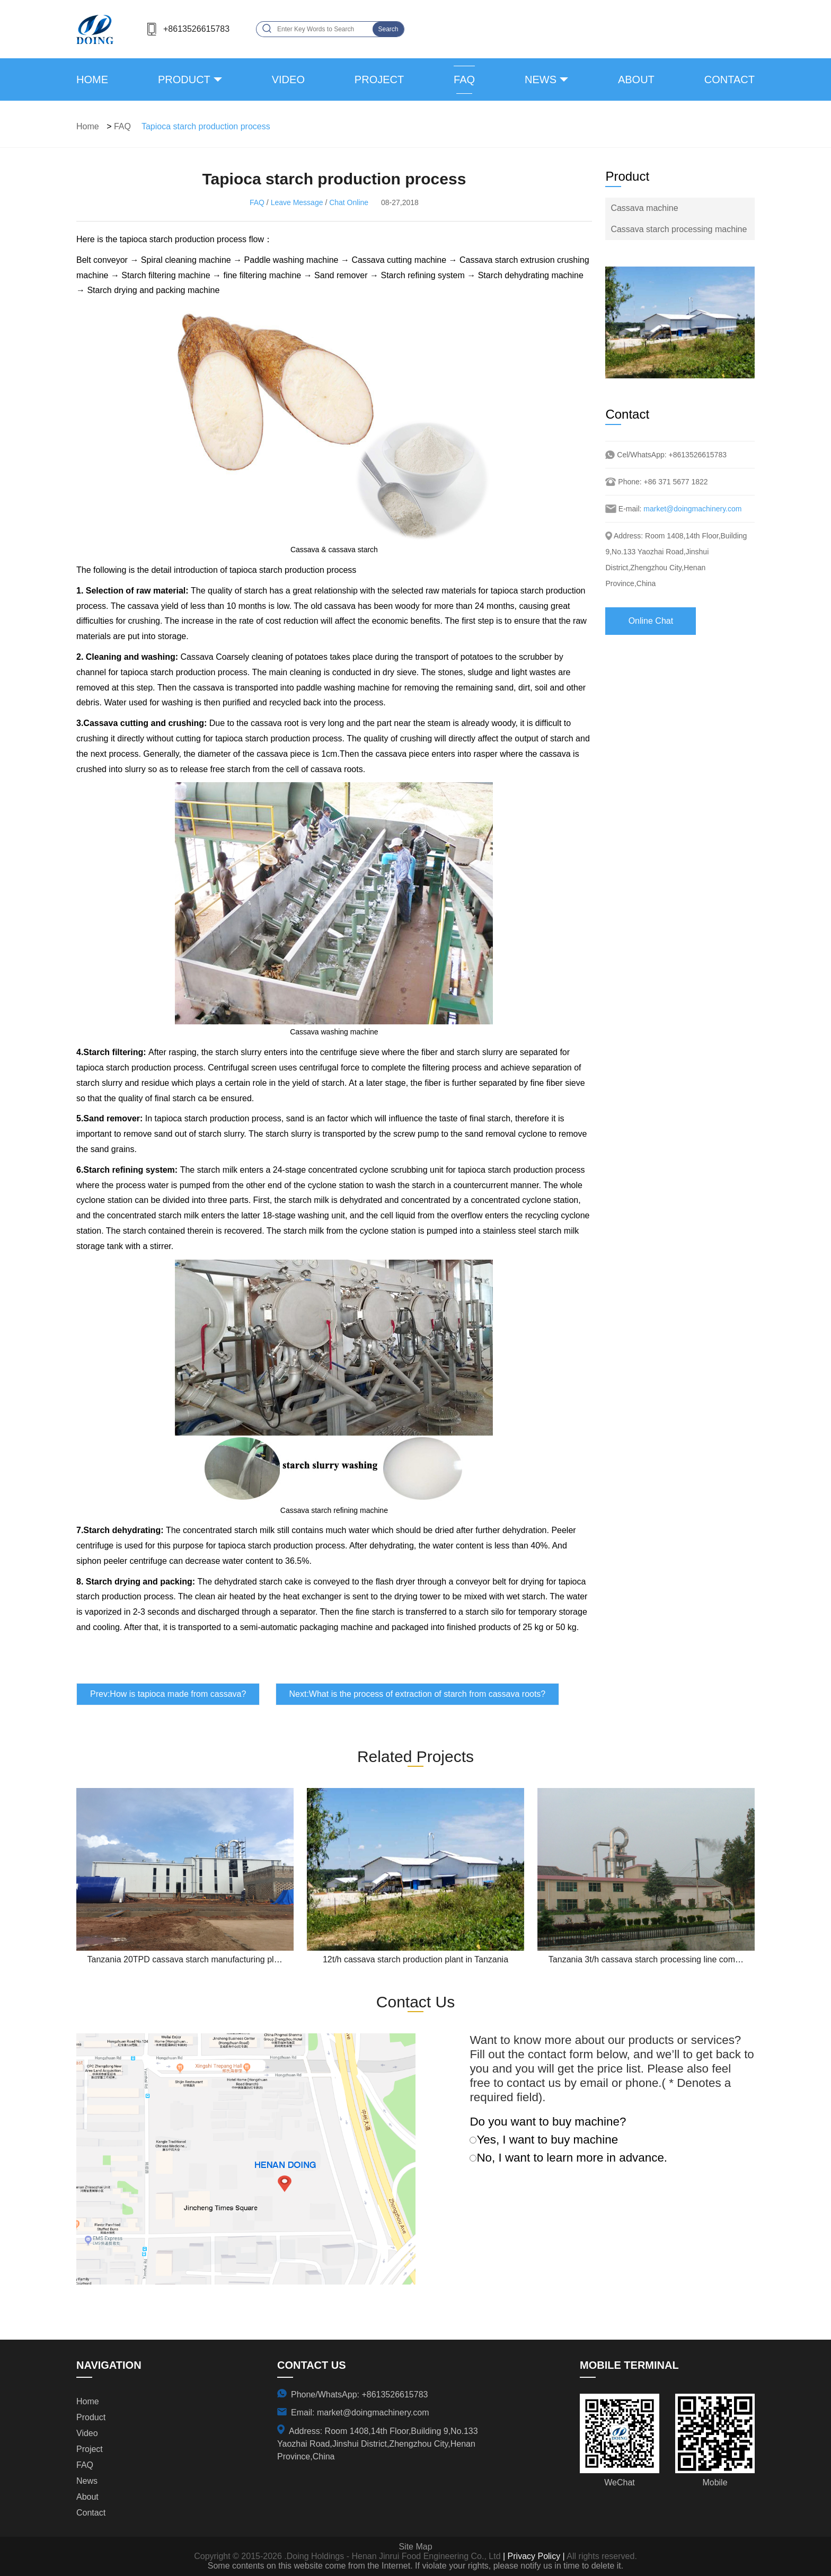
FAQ (464, 79)
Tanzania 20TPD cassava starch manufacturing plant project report (212, 1959)
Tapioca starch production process (206, 126)
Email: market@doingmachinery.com (360, 2412)
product (184, 79)
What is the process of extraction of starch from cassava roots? (427, 1693)
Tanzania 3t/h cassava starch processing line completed (653, 1959)
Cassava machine (644, 208)
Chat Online (348, 202)
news (540, 79)
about (636, 79)
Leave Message (297, 202)
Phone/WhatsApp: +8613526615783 (359, 2394)
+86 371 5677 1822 (676, 481)
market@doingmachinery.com (692, 508)
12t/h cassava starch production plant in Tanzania (415, 1959)
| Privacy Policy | (533, 2556)
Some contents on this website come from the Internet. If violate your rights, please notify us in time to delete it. (415, 2565)
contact (729, 79)
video (288, 79)
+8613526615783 (196, 28)
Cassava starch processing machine (679, 229)
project (379, 79)
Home (92, 79)
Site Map (415, 2546)
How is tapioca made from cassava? (178, 1693)
